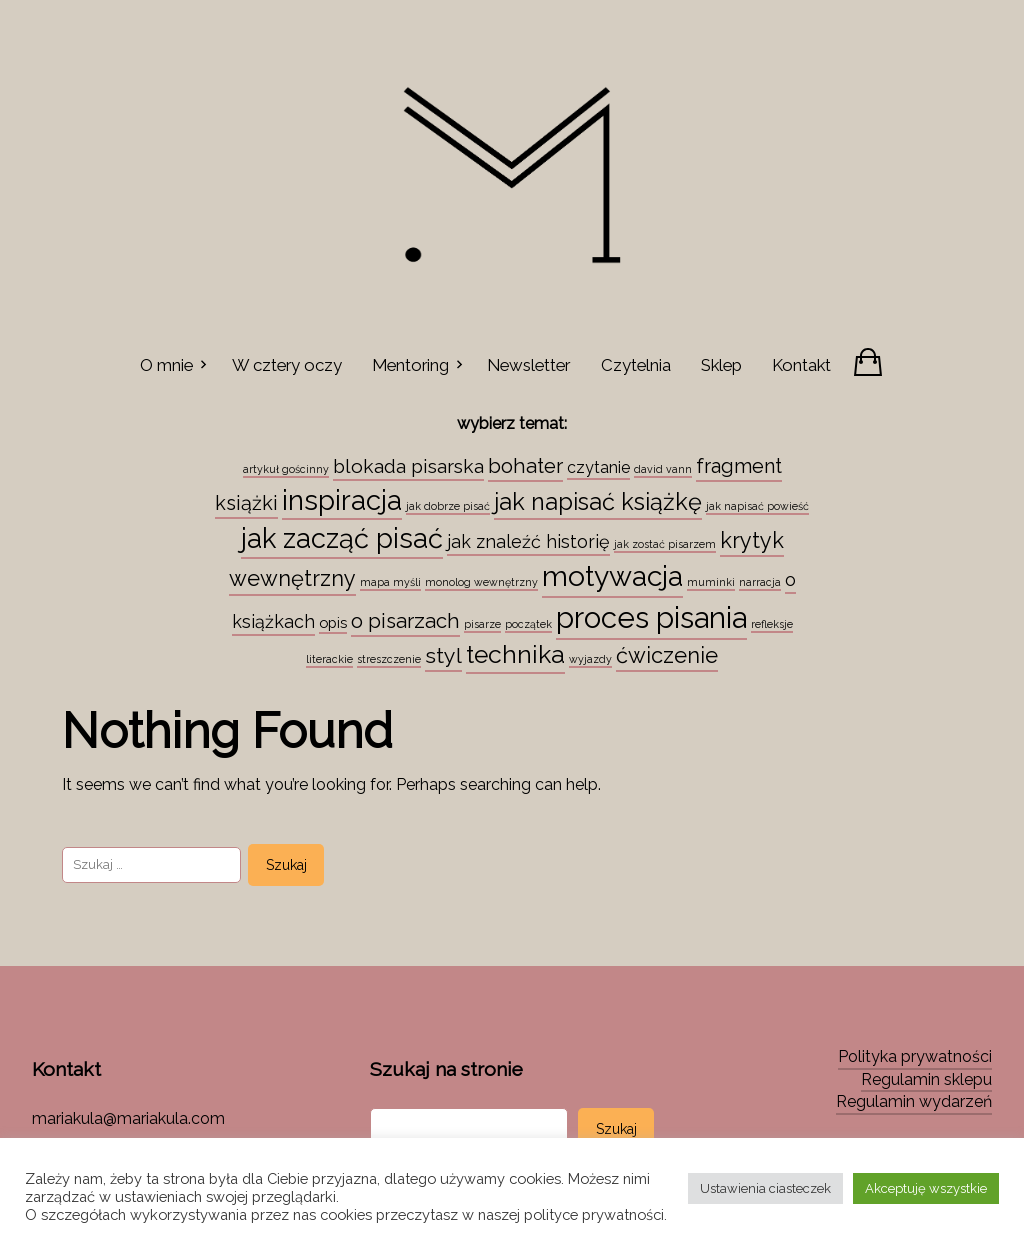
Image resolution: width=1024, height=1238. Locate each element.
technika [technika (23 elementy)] (515, 654)
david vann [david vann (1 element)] (663, 469)
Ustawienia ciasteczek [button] (765, 1188)
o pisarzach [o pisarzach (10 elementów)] (405, 621)
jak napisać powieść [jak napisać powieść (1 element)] (757, 506)
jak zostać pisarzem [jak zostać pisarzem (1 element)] (665, 544)
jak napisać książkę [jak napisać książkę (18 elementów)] (598, 502)
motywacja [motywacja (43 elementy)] (612, 576)
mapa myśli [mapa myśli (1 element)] (390, 582)
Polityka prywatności (915, 1056)
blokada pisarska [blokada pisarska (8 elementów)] (408, 466)
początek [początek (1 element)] (528, 624)
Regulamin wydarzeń (914, 1101)
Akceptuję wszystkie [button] (926, 1188)
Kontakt (801, 365)
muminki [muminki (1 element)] (711, 582)
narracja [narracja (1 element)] (760, 582)
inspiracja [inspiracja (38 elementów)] (342, 500)
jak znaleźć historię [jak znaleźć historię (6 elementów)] (528, 541)
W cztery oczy (287, 365)
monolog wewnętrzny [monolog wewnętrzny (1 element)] (481, 582)
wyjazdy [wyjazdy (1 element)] (590, 659)
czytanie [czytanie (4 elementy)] (598, 467)
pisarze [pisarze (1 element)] (482, 624)
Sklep (721, 365)
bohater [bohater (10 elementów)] (525, 466)
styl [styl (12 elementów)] (443, 655)
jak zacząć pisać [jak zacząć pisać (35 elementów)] (342, 538)
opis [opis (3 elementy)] (333, 622)
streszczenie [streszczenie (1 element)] (389, 659)
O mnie (166, 365)
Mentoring (410, 365)
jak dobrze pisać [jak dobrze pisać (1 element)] (448, 506)
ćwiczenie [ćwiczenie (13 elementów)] (667, 655)
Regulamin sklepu (926, 1079)
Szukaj (616, 1129)
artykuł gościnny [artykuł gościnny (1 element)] (286, 469)
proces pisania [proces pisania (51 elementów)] (651, 617)
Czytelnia (636, 365)
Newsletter (528, 365)
